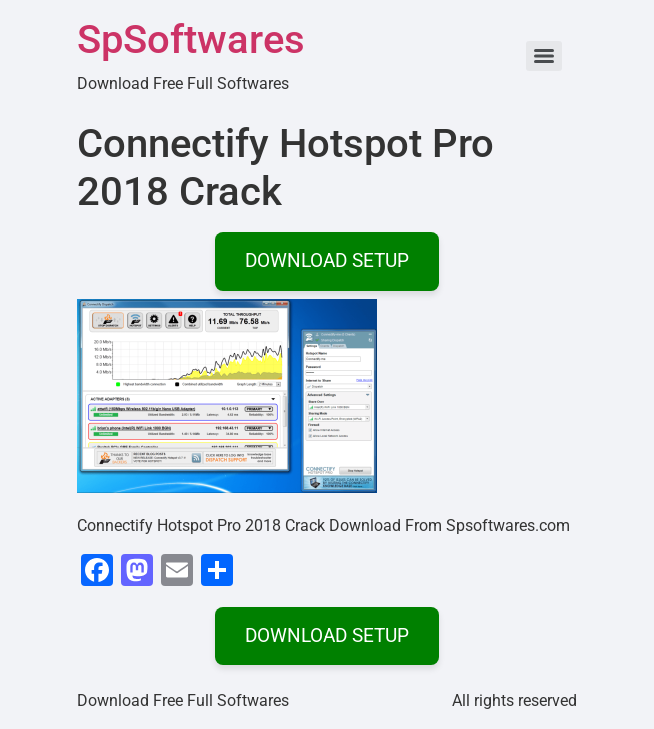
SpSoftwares (191, 39)
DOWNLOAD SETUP (327, 260)
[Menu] (544, 56)
